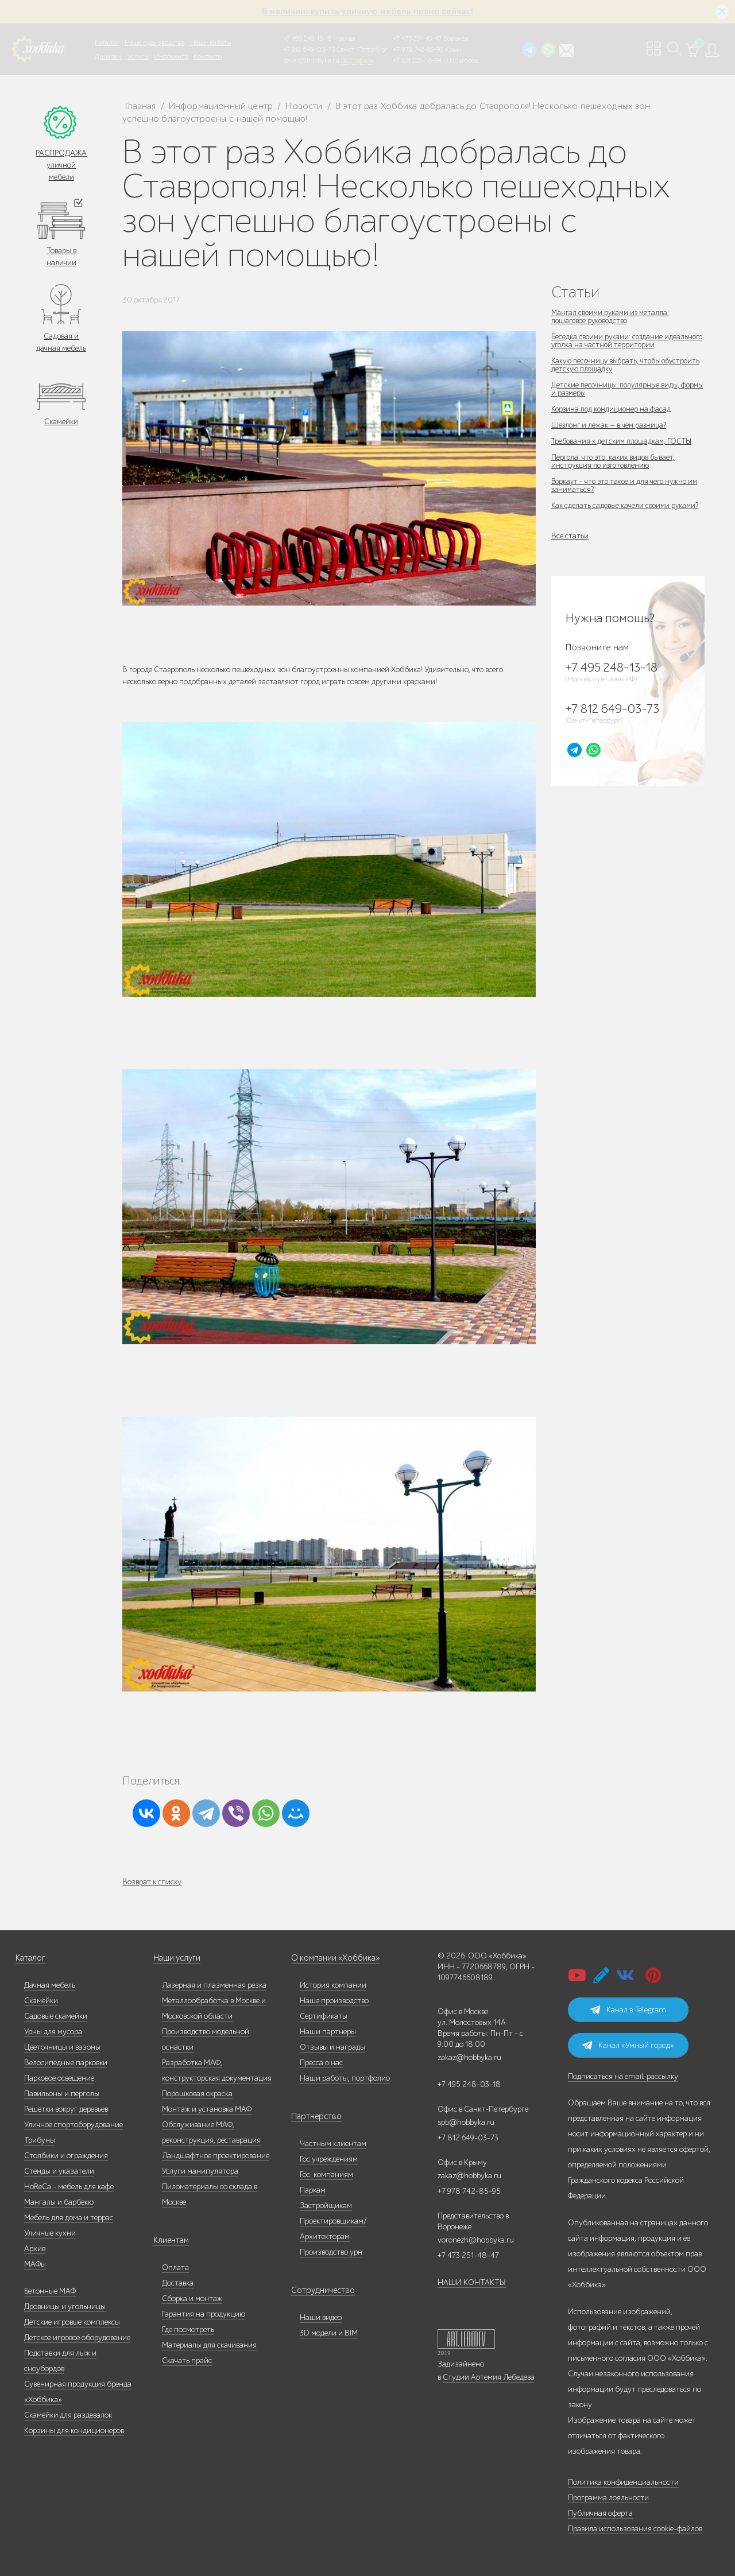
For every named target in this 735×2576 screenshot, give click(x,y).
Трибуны (39, 2140)
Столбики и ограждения (66, 2155)
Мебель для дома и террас (68, 2217)
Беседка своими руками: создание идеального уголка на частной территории (625, 341)
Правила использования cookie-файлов (635, 2529)
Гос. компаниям (326, 2174)
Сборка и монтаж (192, 2298)
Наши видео (321, 2317)
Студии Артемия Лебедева (489, 2377)
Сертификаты (323, 2016)
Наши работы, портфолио (345, 2078)
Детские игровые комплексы (72, 2322)
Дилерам (108, 56)
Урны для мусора (53, 2031)
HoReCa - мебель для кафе (69, 2186)
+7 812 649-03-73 (309, 49)
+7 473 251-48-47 (417, 38)
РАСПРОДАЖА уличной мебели (61, 165)
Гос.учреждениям (329, 2159)
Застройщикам (326, 2205)
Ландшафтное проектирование (215, 2155)
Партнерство (313, 2116)
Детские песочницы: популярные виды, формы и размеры (618, 389)
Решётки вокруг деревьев (66, 2109)
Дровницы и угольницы (65, 2306)
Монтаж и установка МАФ (207, 2109)
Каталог (107, 42)
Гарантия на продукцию (203, 2314)
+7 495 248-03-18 (469, 2084)
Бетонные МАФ (50, 2291)
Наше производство (154, 42)
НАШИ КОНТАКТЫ (472, 2282)
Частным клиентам (333, 2143)
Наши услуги (176, 1958)
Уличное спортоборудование (73, 2124)
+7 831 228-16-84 (417, 60)
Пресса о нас (321, 2062)
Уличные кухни (50, 2233)
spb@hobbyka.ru (466, 2122)
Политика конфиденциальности (623, 2482)
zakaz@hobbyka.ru (311, 60)
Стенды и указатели (59, 2171)
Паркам (313, 2190)
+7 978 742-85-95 (418, 49)
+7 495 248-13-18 (307, 38)
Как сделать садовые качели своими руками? (626, 505)
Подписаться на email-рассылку (623, 2076)
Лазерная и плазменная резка (214, 1985)
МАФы (35, 2264)
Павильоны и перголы (61, 2093)
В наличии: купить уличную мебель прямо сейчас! (367, 11)
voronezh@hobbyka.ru (476, 2240)
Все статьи (570, 536)
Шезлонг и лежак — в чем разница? (611, 425)
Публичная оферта (600, 2513)
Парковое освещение (59, 2078)
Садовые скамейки (55, 2016)
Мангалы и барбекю (59, 2202)
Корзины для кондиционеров (74, 2430)
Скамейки (61, 421)
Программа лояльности (608, 2498)
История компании (333, 1985)
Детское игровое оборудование (77, 2337)
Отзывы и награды (332, 2047)
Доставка (178, 2283)
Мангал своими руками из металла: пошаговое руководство (612, 316)
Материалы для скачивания (209, 2345)
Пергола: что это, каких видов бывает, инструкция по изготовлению (615, 461)
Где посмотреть (188, 2329)
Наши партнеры (328, 2031)
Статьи (575, 291)
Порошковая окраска (197, 2093)
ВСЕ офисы (357, 60)
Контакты (208, 56)
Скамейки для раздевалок (68, 2415)
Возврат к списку (151, 1882)
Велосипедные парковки (65, 2062)
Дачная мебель (49, 1985)
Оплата (175, 2267)
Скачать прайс (187, 2360)
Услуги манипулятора (200, 2171)
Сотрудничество (319, 2290)
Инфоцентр (171, 56)
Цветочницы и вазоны (62, 2047)
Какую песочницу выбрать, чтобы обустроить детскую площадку (609, 365)
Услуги (137, 56)
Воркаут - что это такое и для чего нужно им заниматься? (627, 485)
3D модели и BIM (329, 2333)
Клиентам (170, 2240)
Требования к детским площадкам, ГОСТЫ (625, 441)
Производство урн (331, 2252)
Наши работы (210, 42)
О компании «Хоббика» (332, 1958)
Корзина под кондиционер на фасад (613, 409)
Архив (34, 2248)
